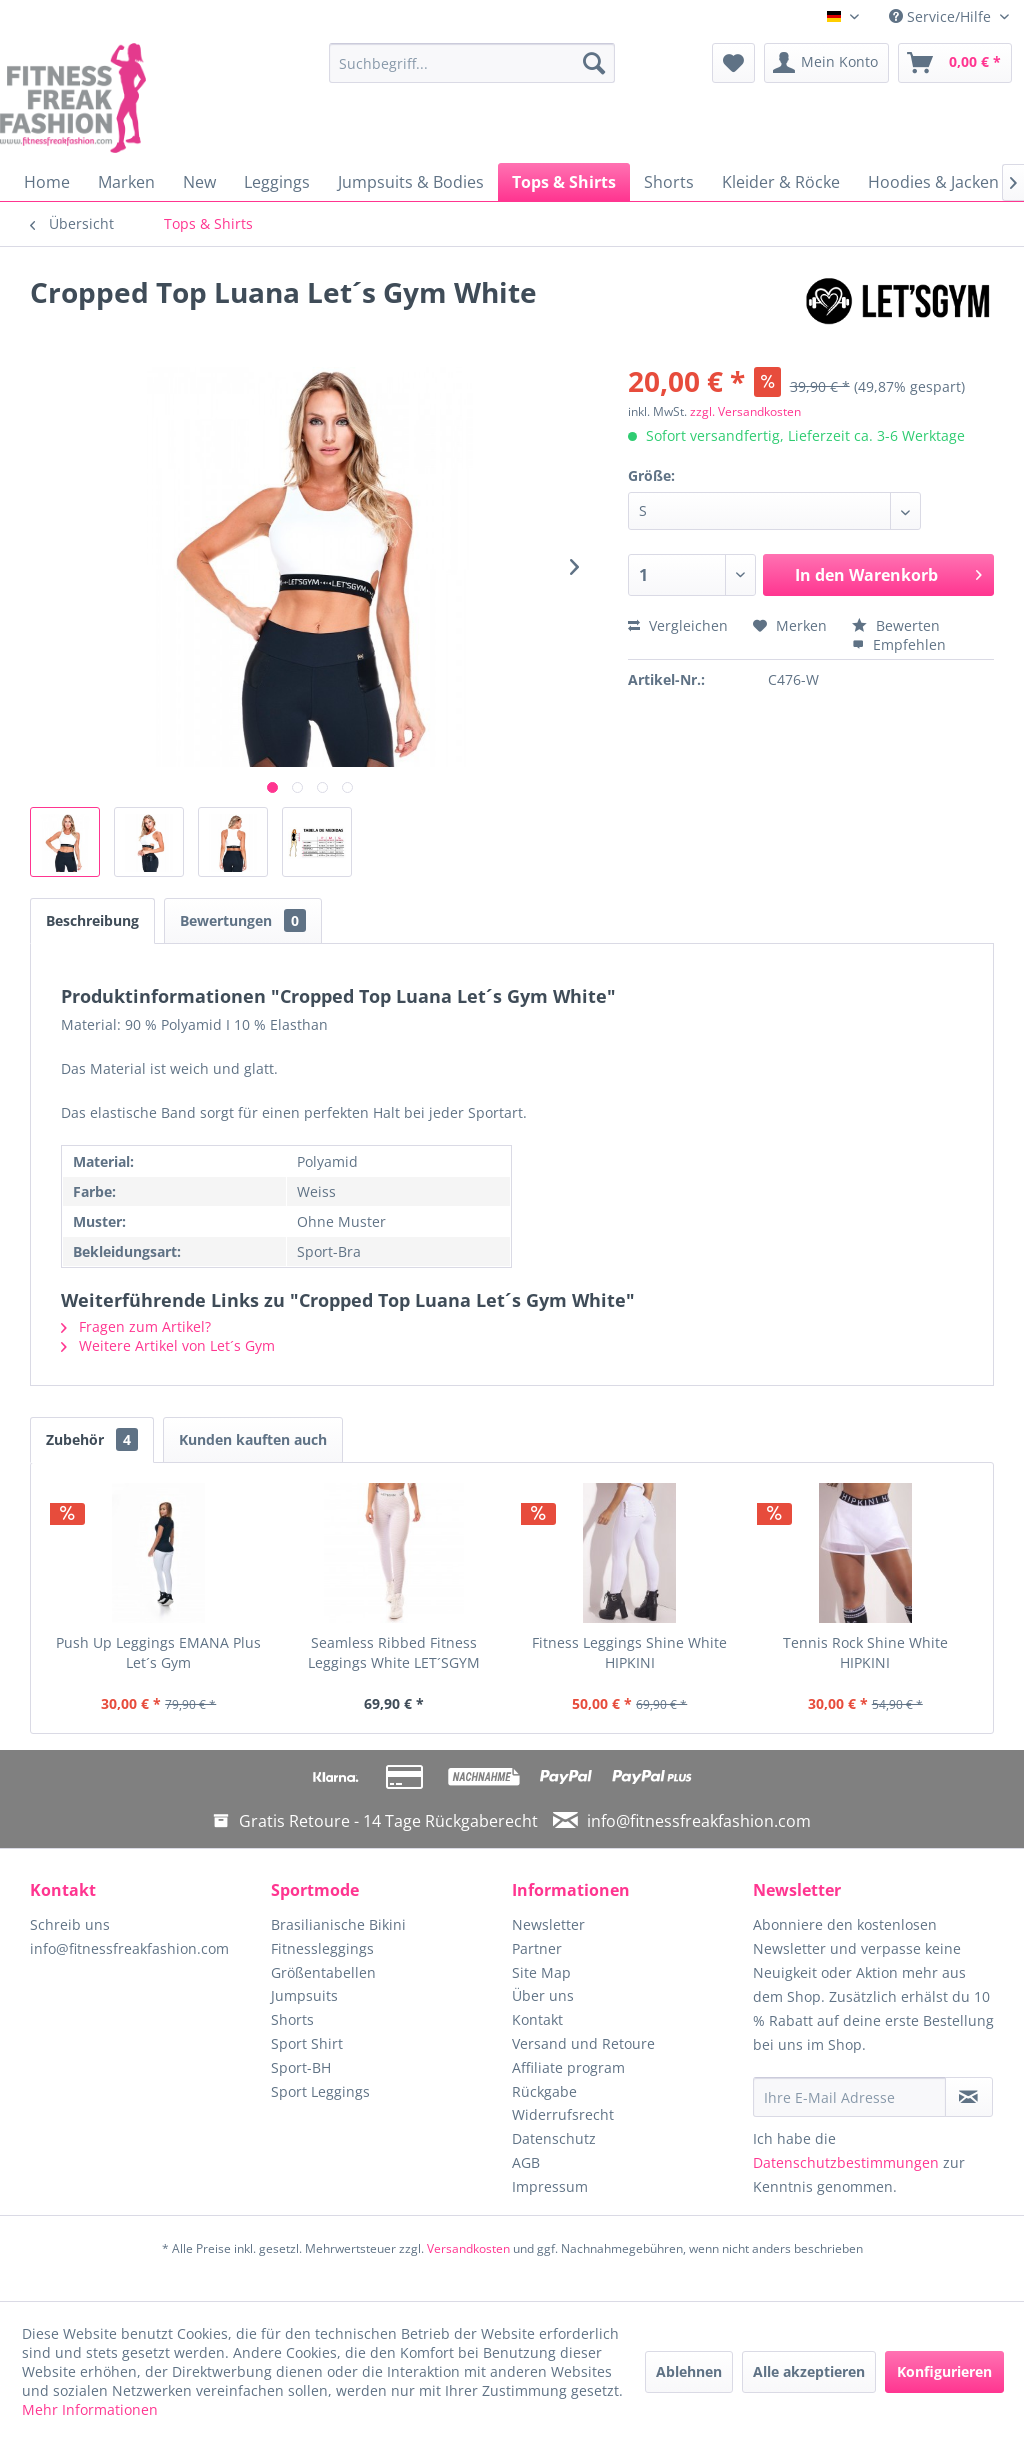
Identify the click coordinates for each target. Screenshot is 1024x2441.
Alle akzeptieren (809, 2371)
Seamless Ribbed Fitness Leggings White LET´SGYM (394, 1652)
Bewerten (896, 625)
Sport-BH (301, 2067)
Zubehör (92, 1439)
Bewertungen (243, 920)
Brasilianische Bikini (338, 1924)
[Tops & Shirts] (564, 182)
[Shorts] (669, 182)
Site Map (541, 1972)
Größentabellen (323, 1972)
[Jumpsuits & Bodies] (411, 182)
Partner (537, 1948)
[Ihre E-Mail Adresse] (849, 2097)
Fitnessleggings (322, 1948)
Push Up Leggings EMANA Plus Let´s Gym (158, 1652)
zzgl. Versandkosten (745, 411)
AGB (526, 2162)
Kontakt (537, 2019)
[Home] (47, 182)
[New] (199, 182)
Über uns (543, 1995)
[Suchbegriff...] (472, 63)
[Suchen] (594, 63)
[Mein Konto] (826, 63)
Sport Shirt (307, 2043)
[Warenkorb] (955, 63)
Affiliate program (568, 2067)
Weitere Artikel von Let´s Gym (168, 1345)
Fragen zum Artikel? (136, 1326)
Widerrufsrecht (563, 2114)
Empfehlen (899, 644)
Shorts (292, 2019)
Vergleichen (678, 625)
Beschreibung (92, 920)
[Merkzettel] (733, 63)
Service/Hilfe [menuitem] (942, 16)
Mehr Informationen (90, 2409)
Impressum (550, 2186)
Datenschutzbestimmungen (846, 2162)
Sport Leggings (320, 2091)
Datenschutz (554, 2138)
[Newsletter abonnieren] (969, 2097)
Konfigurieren (944, 2371)
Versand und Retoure (583, 2043)
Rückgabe (544, 2091)
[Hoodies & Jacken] (933, 182)
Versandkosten (468, 2248)
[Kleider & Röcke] (781, 182)
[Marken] (126, 182)
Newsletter (548, 1924)
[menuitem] (472, 63)
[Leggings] (277, 182)
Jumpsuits (304, 1995)
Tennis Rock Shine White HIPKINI (865, 1652)
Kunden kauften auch (253, 1439)
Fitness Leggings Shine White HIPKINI (629, 1652)
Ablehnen (689, 2371)
